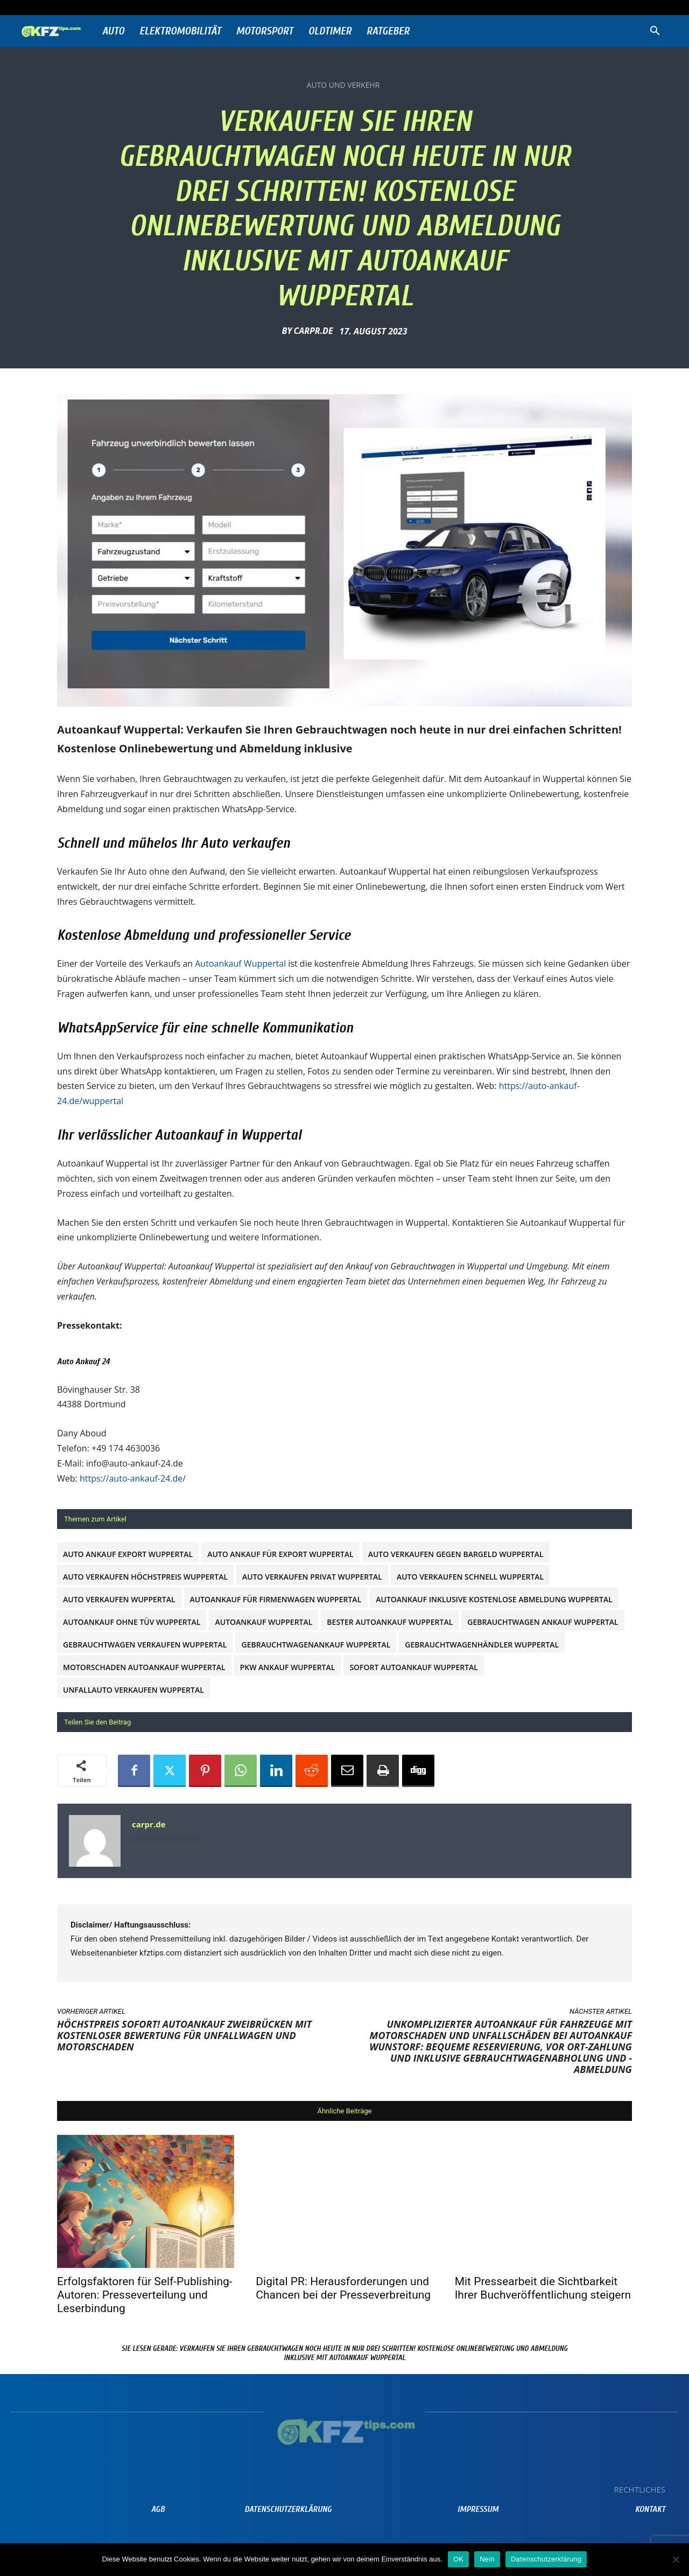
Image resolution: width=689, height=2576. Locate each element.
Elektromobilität (180, 31)
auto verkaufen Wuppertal (119, 1599)
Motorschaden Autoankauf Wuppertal (144, 1667)
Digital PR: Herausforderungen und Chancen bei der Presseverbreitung (343, 2288)
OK (458, 2559)
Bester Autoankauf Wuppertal (390, 1622)
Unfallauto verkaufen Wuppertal (133, 1690)
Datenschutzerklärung (546, 2559)
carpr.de (313, 330)
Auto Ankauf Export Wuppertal (128, 1554)
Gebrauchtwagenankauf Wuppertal (315, 1644)
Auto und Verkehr (343, 85)
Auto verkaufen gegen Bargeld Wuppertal (456, 1554)
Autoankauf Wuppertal (240, 963)
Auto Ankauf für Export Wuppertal (280, 1554)
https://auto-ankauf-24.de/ (133, 1478)
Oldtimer (329, 31)
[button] (654, 32)
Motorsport (264, 31)
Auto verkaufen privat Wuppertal (312, 1577)
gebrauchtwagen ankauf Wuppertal (542, 1622)
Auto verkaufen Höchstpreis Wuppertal (145, 1577)
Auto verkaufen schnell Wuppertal (470, 1577)
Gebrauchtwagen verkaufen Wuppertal (145, 1644)
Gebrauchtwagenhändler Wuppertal (482, 1644)
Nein (487, 2559)
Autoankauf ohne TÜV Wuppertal (131, 1622)
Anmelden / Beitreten (126, 7)
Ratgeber (388, 31)
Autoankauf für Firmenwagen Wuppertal (276, 1599)
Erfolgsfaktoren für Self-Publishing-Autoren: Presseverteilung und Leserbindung (145, 2295)
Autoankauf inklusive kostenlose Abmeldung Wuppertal (494, 1599)
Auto (113, 31)
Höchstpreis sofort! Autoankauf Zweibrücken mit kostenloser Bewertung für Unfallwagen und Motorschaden (184, 2035)
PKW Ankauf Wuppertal (287, 1667)
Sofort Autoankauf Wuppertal (413, 1667)
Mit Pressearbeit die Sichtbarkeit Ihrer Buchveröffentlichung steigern (543, 2288)
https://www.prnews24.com (167, 1840)
